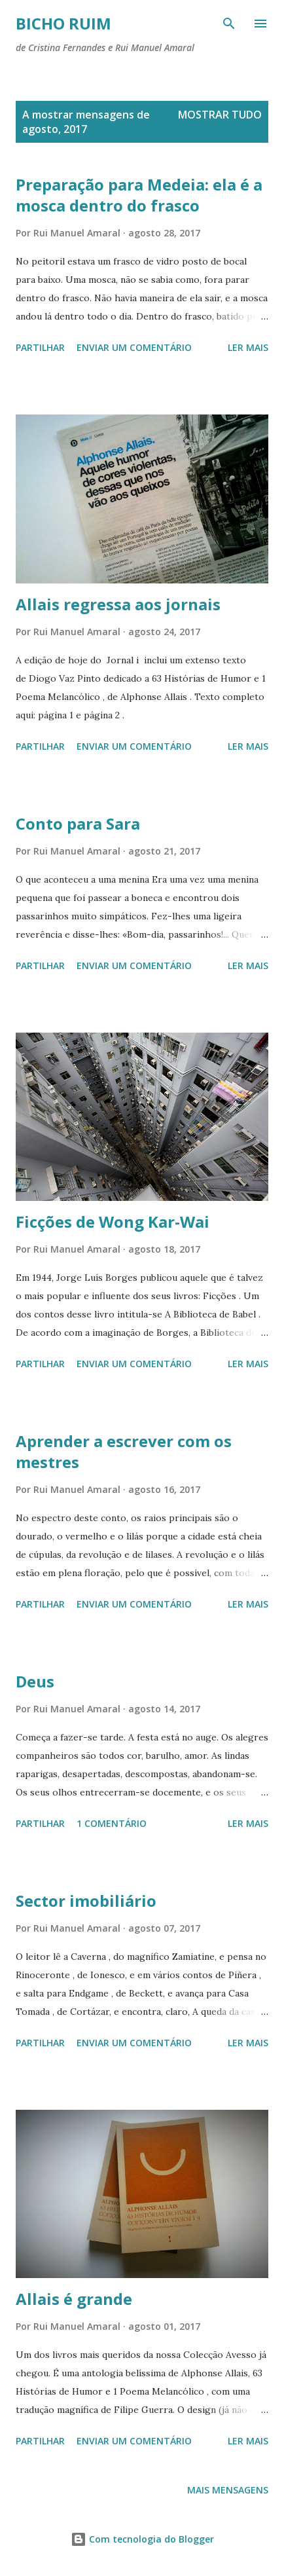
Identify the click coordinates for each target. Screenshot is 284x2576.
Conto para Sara (78, 823)
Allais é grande (74, 2298)
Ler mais (248, 347)
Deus (35, 1681)
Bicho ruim (63, 23)
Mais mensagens (227, 2490)
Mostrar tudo (220, 114)
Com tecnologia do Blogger (142, 2539)
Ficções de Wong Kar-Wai (112, 1221)
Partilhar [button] (40, 347)
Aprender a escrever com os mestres (124, 1451)
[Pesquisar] (229, 23)
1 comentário (112, 1823)
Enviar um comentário (134, 347)
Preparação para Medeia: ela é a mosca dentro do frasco (139, 195)
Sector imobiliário (86, 1900)
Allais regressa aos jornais (118, 604)
